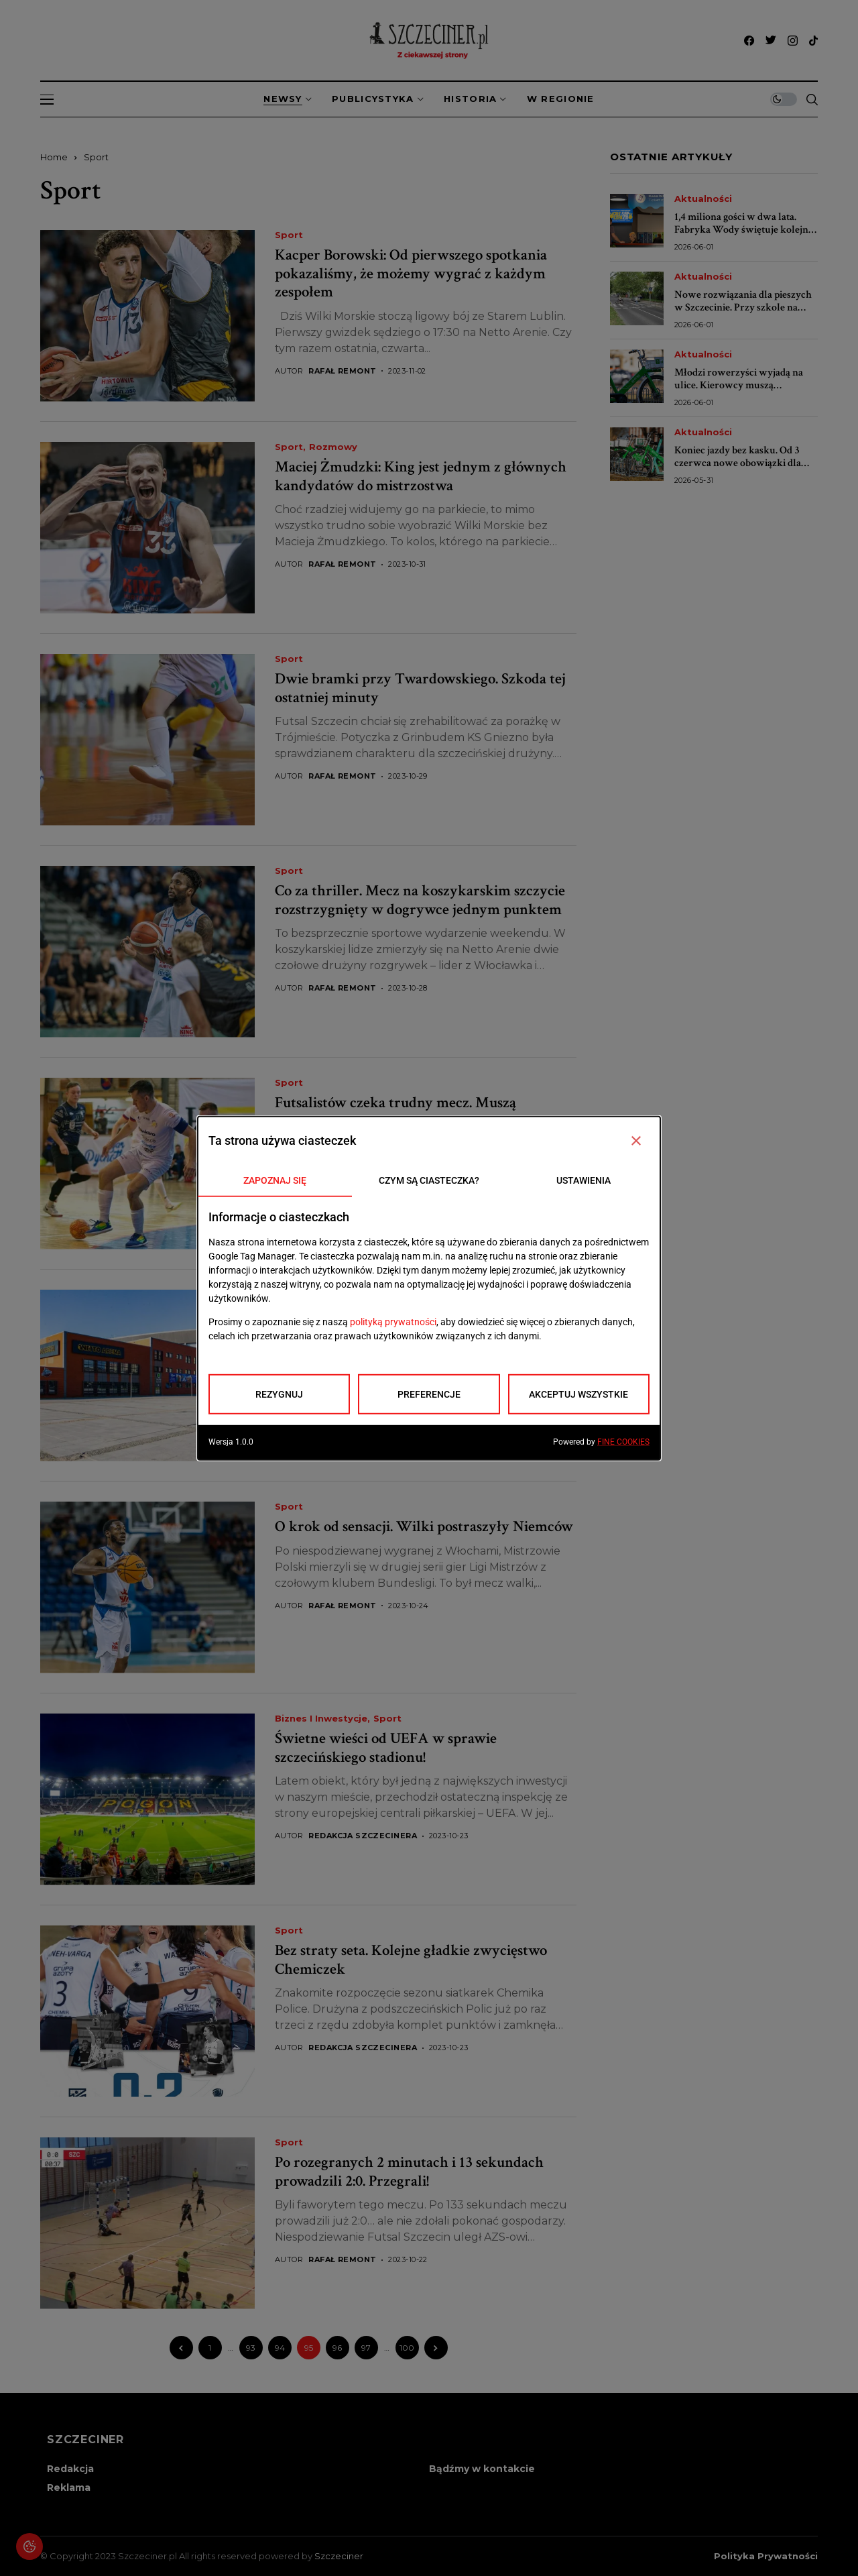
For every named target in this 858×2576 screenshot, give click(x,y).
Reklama (68, 2487)
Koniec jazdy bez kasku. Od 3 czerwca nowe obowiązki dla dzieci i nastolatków (737, 463)
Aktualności (703, 199)
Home (54, 157)
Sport (96, 157)
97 (366, 2348)
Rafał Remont (342, 371)
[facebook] (749, 41)
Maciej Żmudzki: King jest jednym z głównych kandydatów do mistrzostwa (420, 476)
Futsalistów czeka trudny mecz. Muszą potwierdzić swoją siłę (395, 1112)
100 (407, 2348)
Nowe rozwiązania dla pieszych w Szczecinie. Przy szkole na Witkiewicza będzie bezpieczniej (744, 307)
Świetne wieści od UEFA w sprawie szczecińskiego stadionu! (386, 1747)
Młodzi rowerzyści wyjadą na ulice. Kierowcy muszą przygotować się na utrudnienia (743, 385)
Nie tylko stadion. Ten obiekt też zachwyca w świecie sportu (417, 1323)
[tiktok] (813, 41)
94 (280, 2348)
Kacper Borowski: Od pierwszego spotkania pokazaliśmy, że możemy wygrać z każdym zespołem (411, 273)
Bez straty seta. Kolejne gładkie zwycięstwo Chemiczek (411, 1959)
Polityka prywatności (766, 2556)
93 (250, 2348)
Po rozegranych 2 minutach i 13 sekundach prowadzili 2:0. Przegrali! (409, 2171)
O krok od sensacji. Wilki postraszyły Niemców (424, 1526)
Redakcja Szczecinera (362, 1836)
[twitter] (770, 40)
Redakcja (70, 2469)
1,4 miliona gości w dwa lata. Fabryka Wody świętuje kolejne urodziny (743, 229)
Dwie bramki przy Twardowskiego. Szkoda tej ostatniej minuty (420, 688)
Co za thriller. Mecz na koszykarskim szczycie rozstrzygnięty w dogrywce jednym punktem (420, 900)
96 (337, 2348)
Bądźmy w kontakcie (482, 2469)
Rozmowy (333, 447)
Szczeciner (338, 2556)
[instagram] (793, 41)
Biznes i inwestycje (321, 1295)
